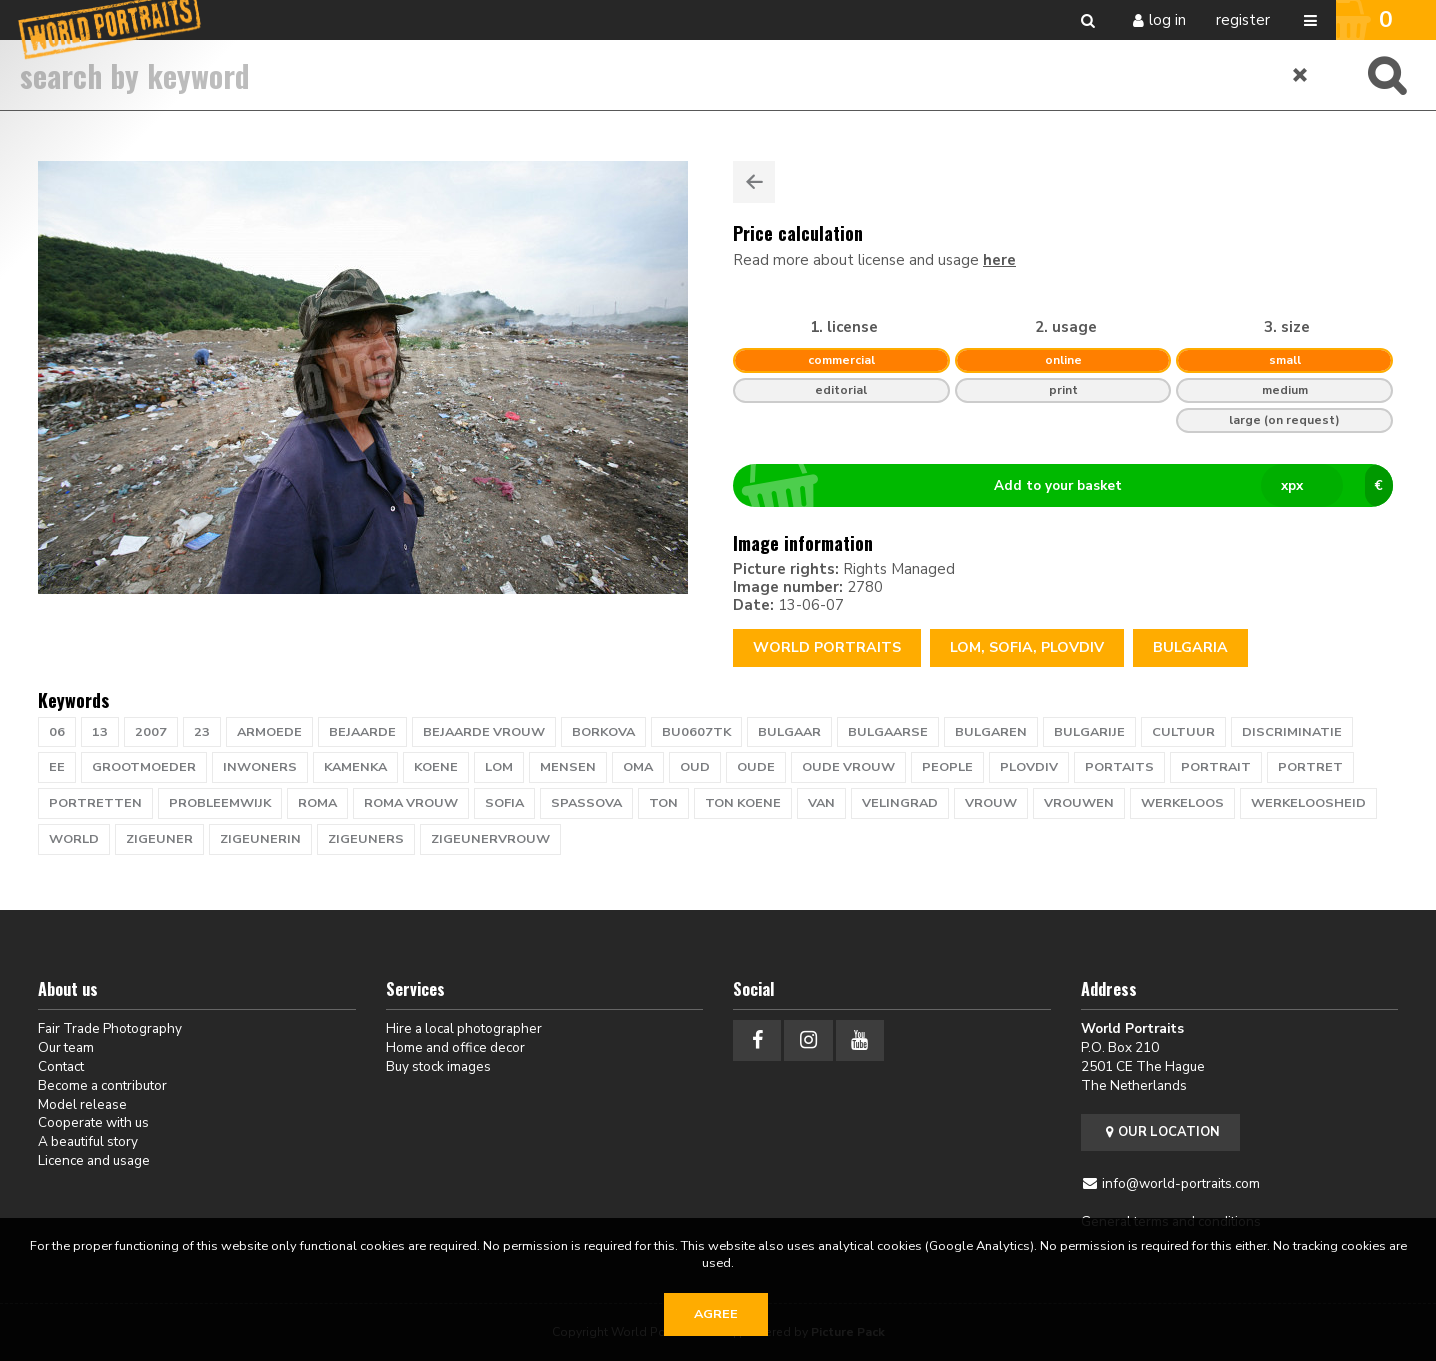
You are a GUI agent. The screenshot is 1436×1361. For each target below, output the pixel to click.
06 (57, 732)
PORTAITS (1119, 767)
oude (756, 767)
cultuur (1183, 732)
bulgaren (991, 732)
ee (57, 767)
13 (100, 732)
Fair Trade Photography (110, 1028)
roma (317, 803)
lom (499, 767)
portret (1310, 767)
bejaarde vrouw (484, 732)
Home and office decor (455, 1047)
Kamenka (355, 767)
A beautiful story (88, 1141)
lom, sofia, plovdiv (1027, 647)
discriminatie (1292, 732)
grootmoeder (144, 767)
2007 (151, 732)
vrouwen (1079, 803)
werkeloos (1182, 803)
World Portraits (827, 647)
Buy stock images (438, 1066)
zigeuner (159, 839)
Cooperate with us (93, 1122)
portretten (95, 803)
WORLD (74, 839)
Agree (716, 1314)
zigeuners (366, 839)
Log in (1167, 20)
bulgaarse (888, 732)
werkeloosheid (1308, 803)
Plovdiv (1029, 767)
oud (695, 767)
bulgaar (789, 732)
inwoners (260, 767)
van (821, 803)
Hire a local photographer (464, 1028)
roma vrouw (411, 803)
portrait (1216, 767)
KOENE (436, 767)
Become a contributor (102, 1085)
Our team (66, 1047)
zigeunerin (260, 839)
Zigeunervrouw (490, 839)
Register (1243, 20)
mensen (568, 767)
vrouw (991, 803)
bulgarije (1089, 732)
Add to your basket (1071, 486)
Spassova (586, 803)
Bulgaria (1190, 647)
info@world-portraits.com (1181, 1183)
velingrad (900, 803)
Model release (82, 1104)
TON (663, 803)
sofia (504, 803)
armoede (269, 732)
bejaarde (362, 732)
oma (638, 767)
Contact (61, 1066)
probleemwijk (220, 803)
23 (202, 732)
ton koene (743, 803)
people (947, 767)
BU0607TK (696, 732)
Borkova (603, 732)
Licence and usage (94, 1160)
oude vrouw (848, 767)
